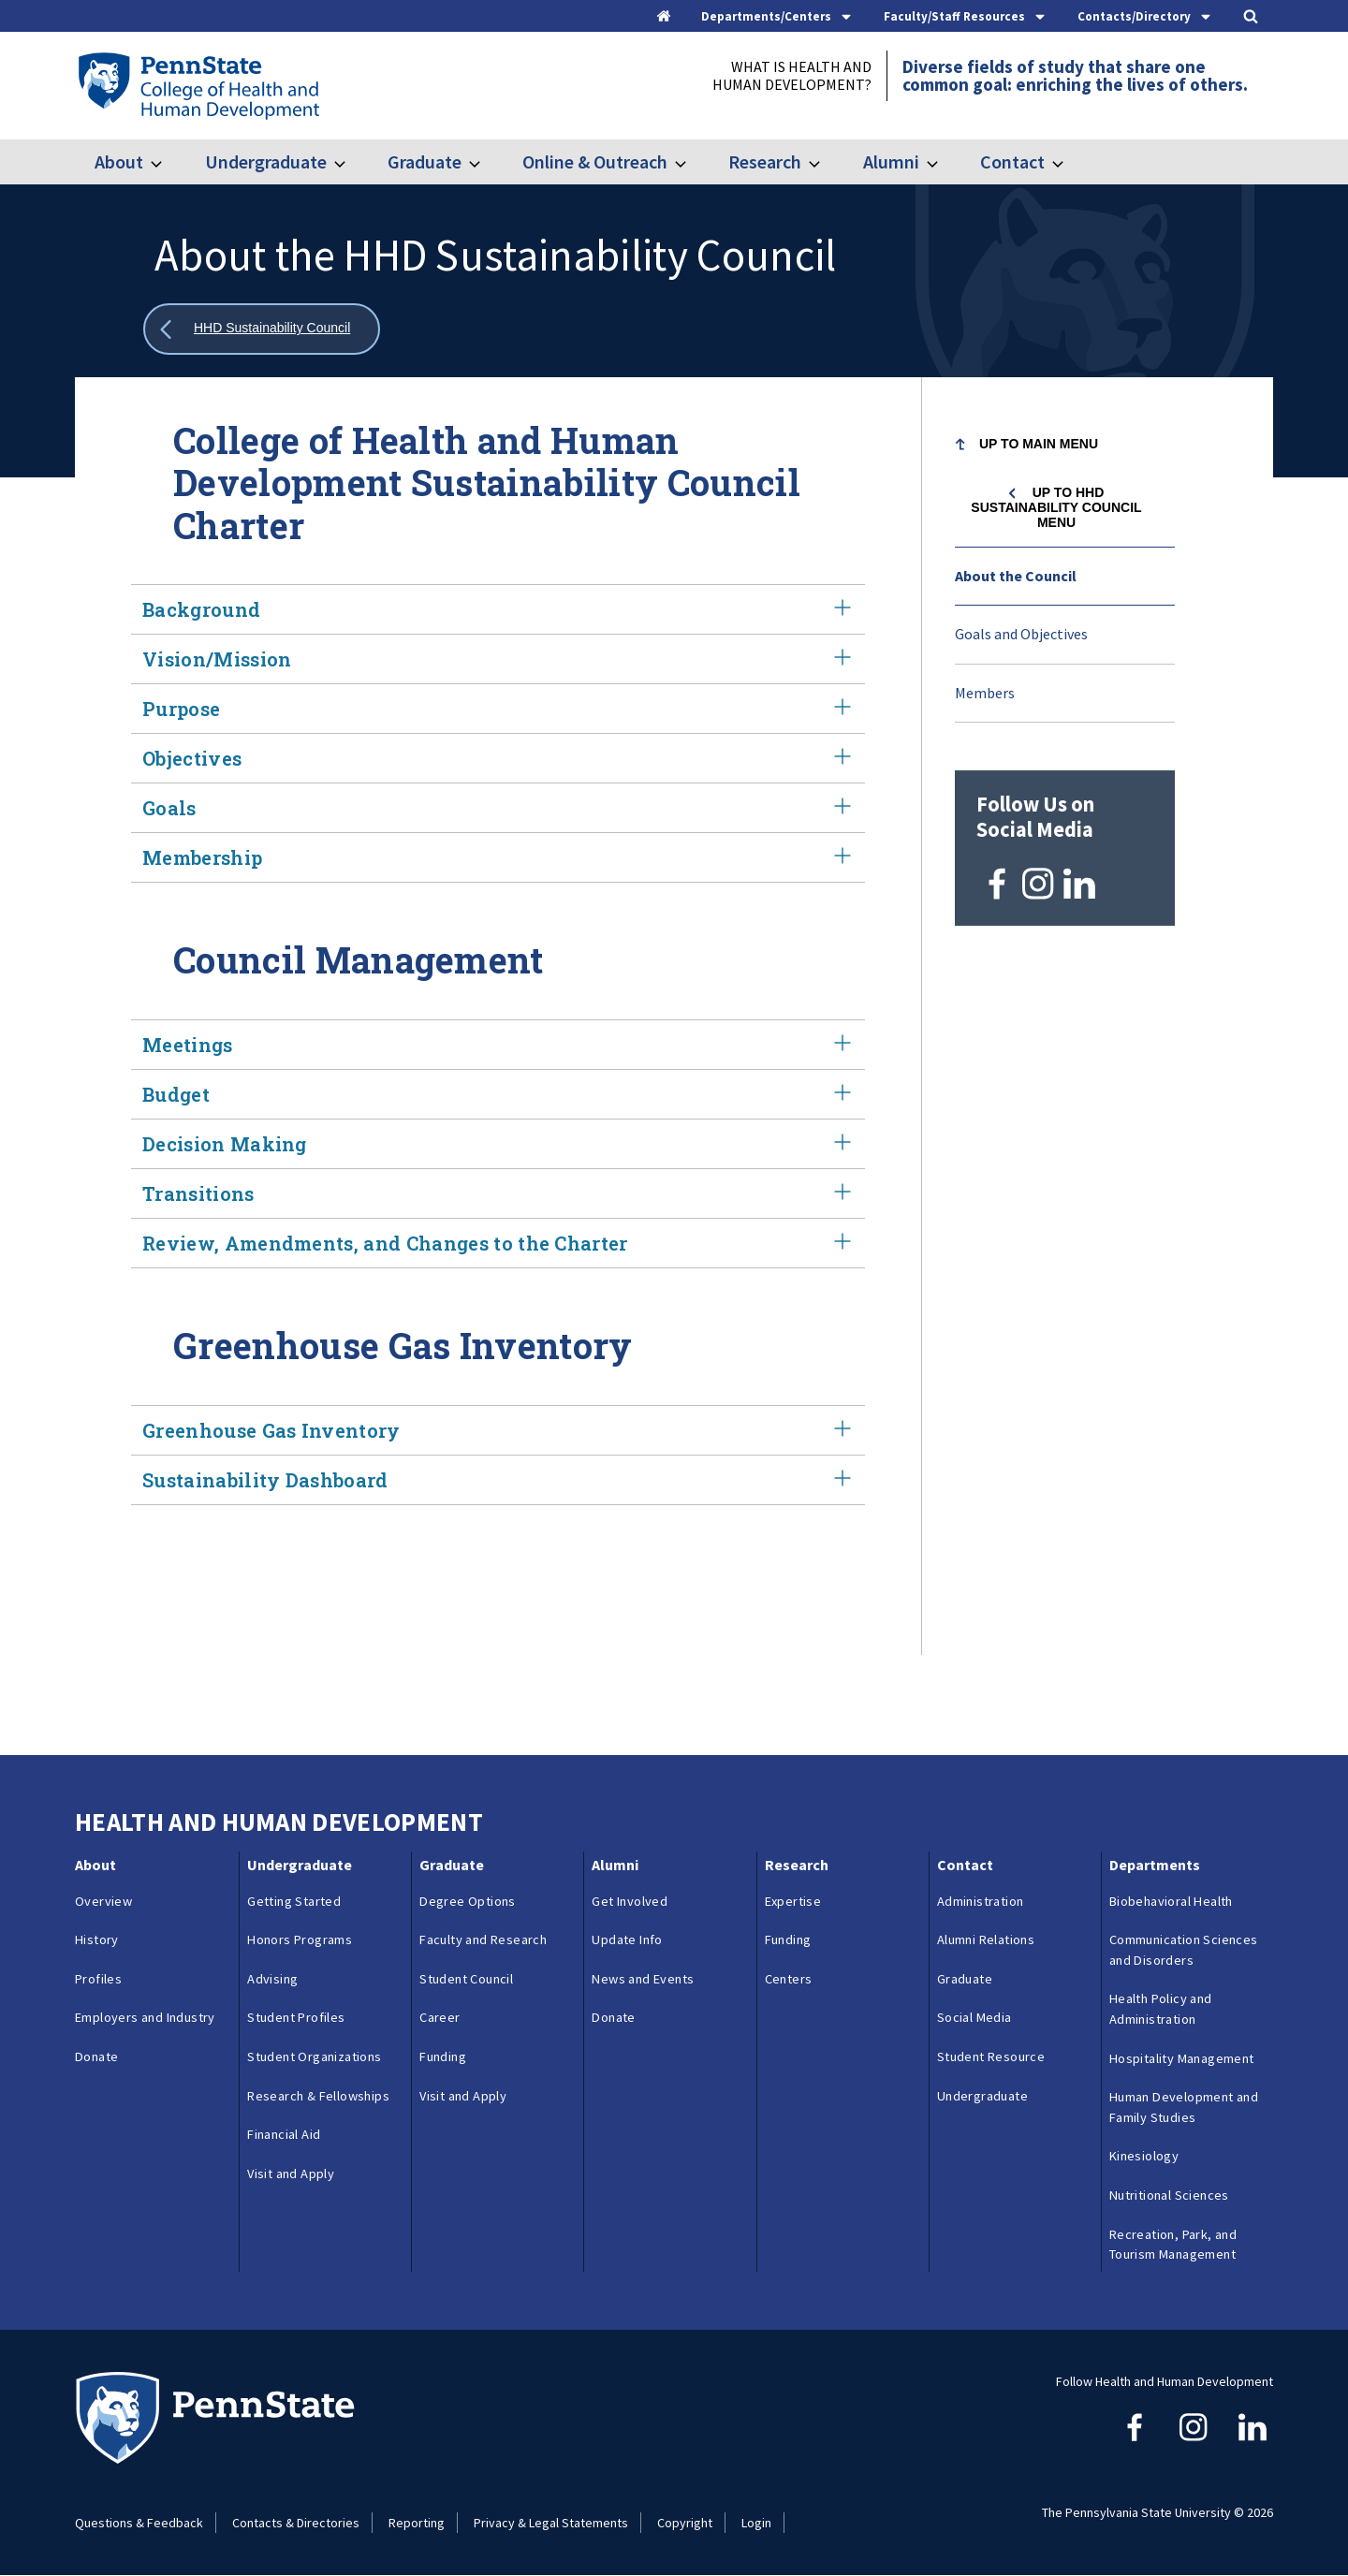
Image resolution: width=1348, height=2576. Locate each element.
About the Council (1016, 575)
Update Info (627, 1939)
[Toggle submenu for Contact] (1069, 161)
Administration (980, 1901)
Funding (442, 2056)
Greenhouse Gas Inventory (498, 1430)
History (97, 1939)
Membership (498, 857)
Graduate (425, 161)
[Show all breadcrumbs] (261, 329)
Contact (1012, 161)
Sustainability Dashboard (498, 1480)
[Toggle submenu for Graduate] (486, 161)
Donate (96, 2056)
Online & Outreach (594, 161)
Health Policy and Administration (1160, 2008)
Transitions (498, 1193)
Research (764, 161)
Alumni (891, 161)
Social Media (974, 2017)
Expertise (793, 1901)
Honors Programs (299, 1939)
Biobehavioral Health (1171, 1901)
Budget (498, 1094)
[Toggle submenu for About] (167, 161)
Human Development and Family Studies (1183, 2107)
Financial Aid (283, 2134)
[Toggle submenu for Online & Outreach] (691, 161)
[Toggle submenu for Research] (825, 161)
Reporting (416, 2522)
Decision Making (498, 1144)
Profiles (98, 1978)
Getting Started (294, 1901)
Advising (272, 1978)
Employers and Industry (145, 2017)
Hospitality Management (1181, 2058)
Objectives (498, 758)
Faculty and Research (483, 1939)
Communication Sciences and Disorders (1183, 1950)
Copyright (684, 2522)
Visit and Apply (290, 2173)
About (119, 161)
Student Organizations (314, 2056)
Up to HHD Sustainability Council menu (1056, 507)
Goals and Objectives (1021, 633)
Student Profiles (295, 2017)
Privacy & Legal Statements (551, 2522)
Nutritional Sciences (1169, 2195)
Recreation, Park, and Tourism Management (1173, 2244)
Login (756, 2522)
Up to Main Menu (1038, 443)
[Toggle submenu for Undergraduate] (351, 161)
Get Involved (629, 1901)
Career (439, 2017)
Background (498, 609)
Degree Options (467, 1901)
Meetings (498, 1045)
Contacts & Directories (295, 2522)
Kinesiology (1144, 2155)
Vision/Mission (498, 659)
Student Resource (991, 2056)
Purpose (498, 708)
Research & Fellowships (318, 2095)
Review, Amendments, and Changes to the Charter (498, 1243)
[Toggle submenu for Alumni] (943, 161)
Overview (103, 1901)
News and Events (643, 1978)
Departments (1154, 1864)
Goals (498, 808)
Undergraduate (266, 161)
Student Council (466, 1978)
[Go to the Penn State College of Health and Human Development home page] (198, 85)
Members (985, 692)
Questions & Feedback (139, 2522)
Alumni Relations (985, 1939)
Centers (789, 1978)
